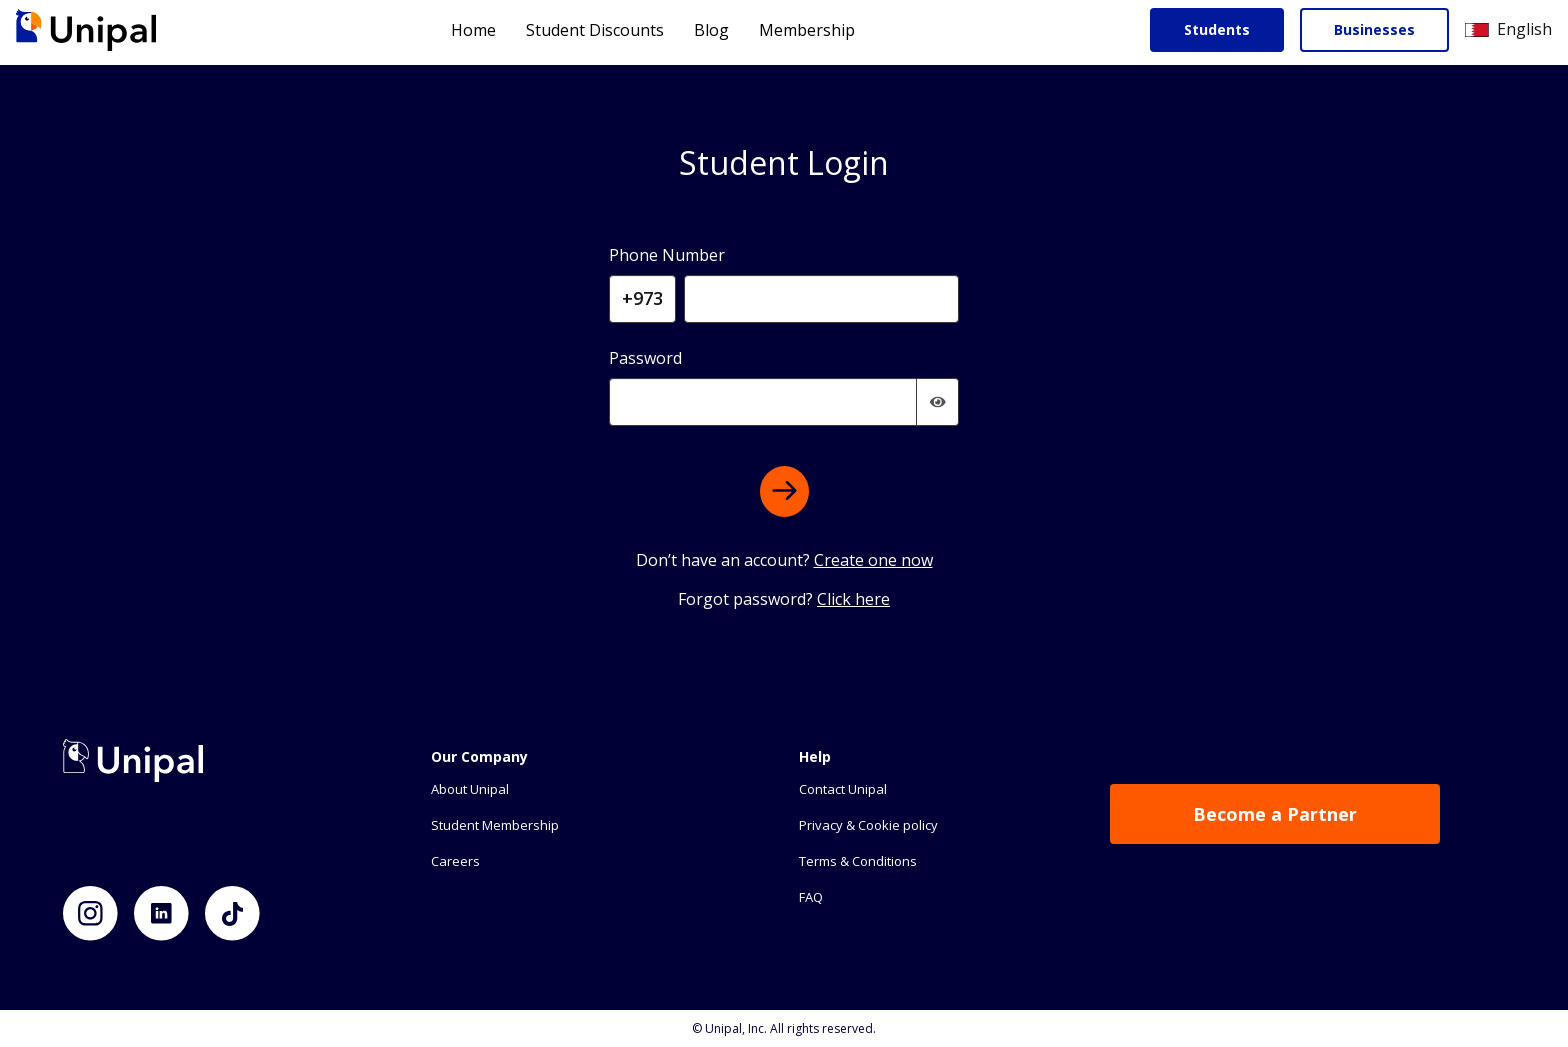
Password (645, 358)
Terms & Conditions (858, 861)
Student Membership (495, 825)
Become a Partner (1275, 814)
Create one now (873, 560)
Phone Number (667, 255)
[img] (938, 402)
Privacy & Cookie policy (868, 825)
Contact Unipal (843, 789)
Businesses (1374, 29)
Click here (853, 599)
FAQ (811, 897)
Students (1217, 29)
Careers (455, 861)
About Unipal (470, 789)
